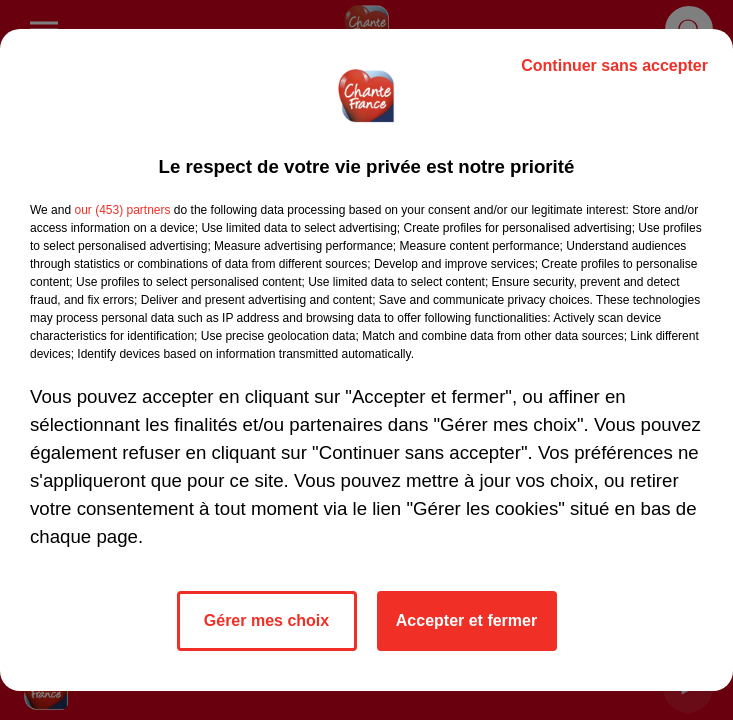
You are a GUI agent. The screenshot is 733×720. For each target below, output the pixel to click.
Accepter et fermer (466, 620)
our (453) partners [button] (122, 210)
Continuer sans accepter (614, 65)
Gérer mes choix (266, 620)
